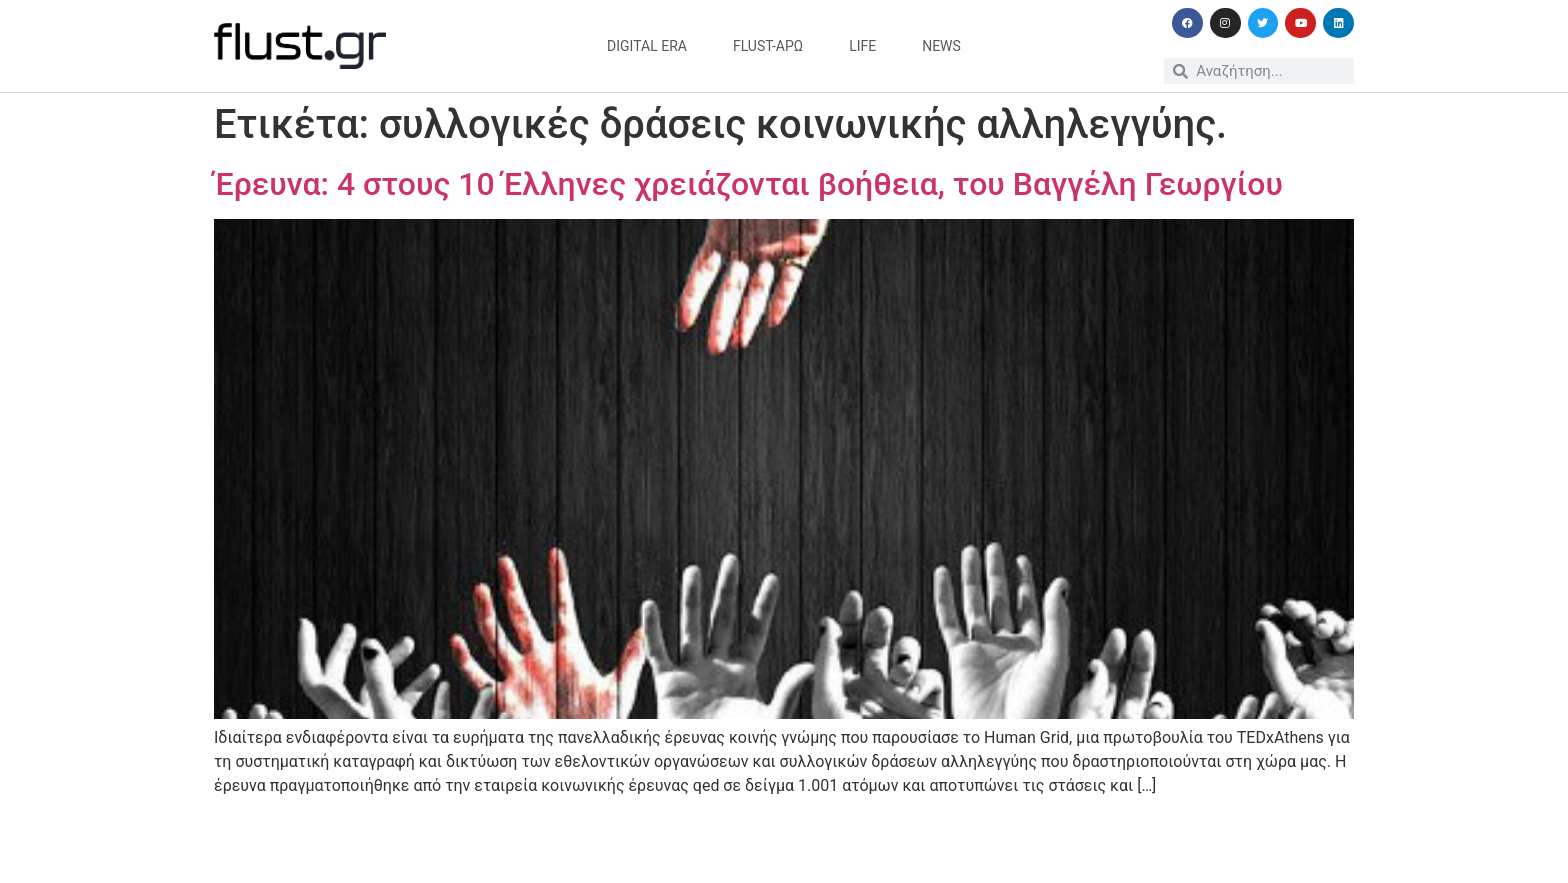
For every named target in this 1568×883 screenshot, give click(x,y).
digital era (647, 46)
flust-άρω (768, 46)
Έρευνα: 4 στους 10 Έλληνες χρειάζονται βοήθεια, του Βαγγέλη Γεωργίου (748, 184)
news (941, 46)
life (862, 46)
